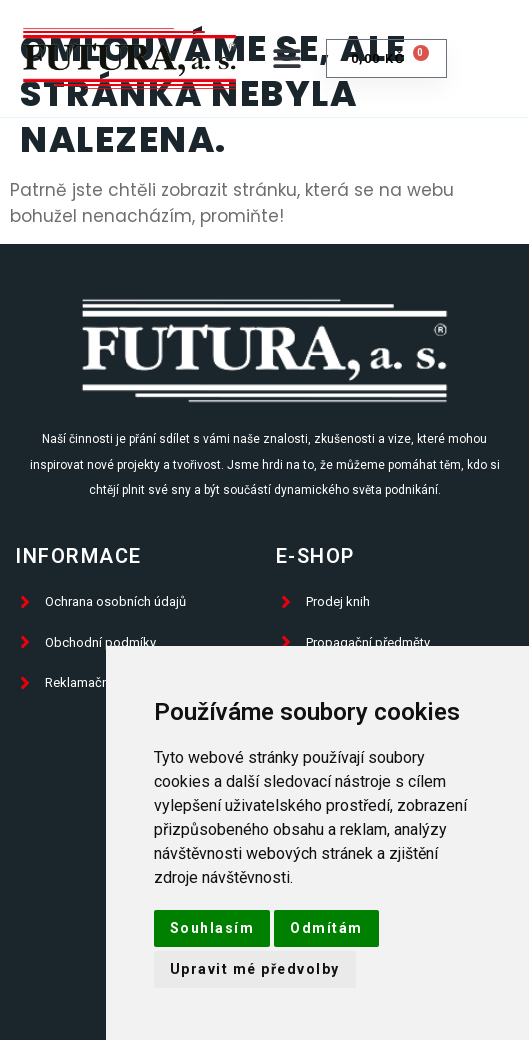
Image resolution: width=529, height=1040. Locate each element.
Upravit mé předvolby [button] (255, 969)
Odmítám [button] (326, 928)
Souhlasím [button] (212, 928)
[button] (287, 58)
